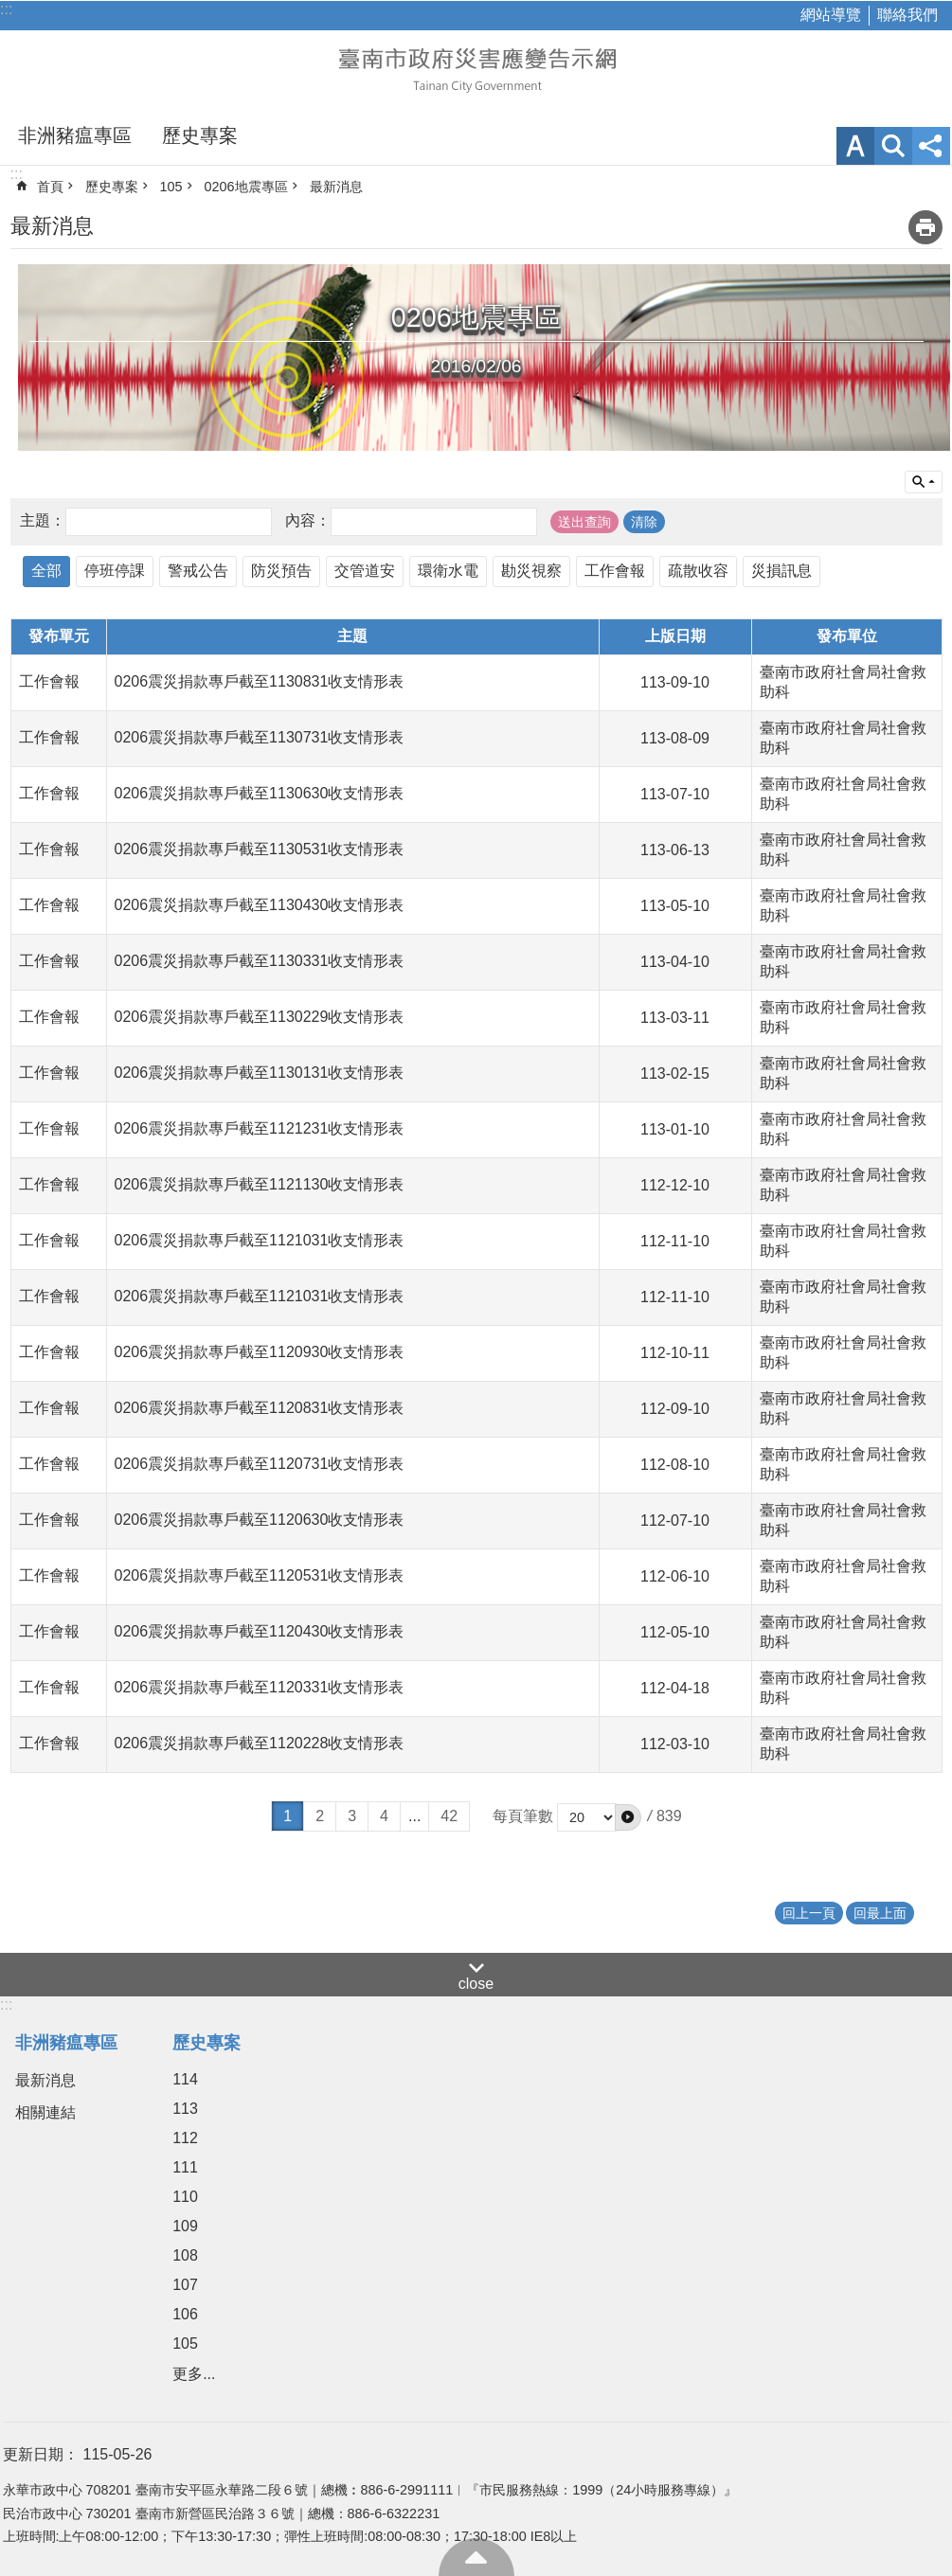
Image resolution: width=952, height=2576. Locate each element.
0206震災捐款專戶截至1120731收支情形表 (259, 1464)
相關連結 (45, 2112)
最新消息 (336, 186)
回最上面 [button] (880, 1913)
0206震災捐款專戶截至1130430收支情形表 (259, 905)
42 (449, 1816)
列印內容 (925, 227)
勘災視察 (531, 571)
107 (185, 2285)
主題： (42, 520)
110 (185, 2197)
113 (185, 2109)
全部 (46, 571)
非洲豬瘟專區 (75, 135)
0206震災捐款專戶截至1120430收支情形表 (259, 1631)
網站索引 (893, 146)
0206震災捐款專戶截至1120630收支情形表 (259, 1520)
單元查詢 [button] (924, 482)
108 (185, 2255)
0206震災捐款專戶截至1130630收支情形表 (259, 793)
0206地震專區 (246, 186)
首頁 (50, 186)
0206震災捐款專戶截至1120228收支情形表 (259, 1743)
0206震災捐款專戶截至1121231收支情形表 (259, 1128)
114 (185, 2079)
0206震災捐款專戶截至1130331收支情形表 (259, 961)
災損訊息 (781, 571)
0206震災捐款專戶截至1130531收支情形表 (259, 849)
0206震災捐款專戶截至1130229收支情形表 (259, 1017)
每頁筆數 (523, 1816)
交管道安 (364, 571)
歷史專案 (200, 135)
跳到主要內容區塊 (9, 9)
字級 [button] (855, 146)
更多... (193, 2374)
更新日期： (41, 2454)
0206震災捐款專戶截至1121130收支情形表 (259, 1184)
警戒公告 (198, 571)
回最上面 (476, 2557)
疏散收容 (698, 571)
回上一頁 (808, 1913)
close (476, 1984)
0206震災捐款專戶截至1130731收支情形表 (259, 737)
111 (185, 2167)
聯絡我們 (907, 15)
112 (185, 2138)
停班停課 (114, 571)
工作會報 (614, 571)
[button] (628, 1817)
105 (171, 186)
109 (185, 2226)
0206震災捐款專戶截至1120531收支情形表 (259, 1575)
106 (185, 2314)
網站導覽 (830, 15)
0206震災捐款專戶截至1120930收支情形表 (259, 1352)
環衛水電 (448, 571)
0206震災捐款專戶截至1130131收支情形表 (259, 1072)
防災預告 (281, 571)
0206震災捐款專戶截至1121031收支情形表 (259, 1240)
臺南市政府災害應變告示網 (476, 68)
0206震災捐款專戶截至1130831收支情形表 (259, 681)
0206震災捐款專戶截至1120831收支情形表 (259, 1408)
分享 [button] (931, 146)
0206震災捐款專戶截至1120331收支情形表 (259, 1687)
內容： (308, 520)
